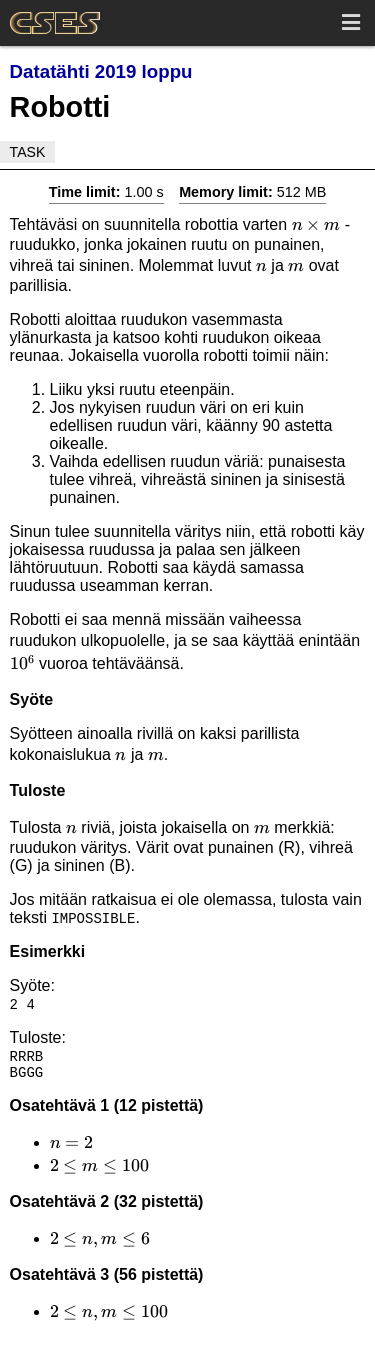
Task (28, 152)
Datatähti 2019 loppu (101, 71)
